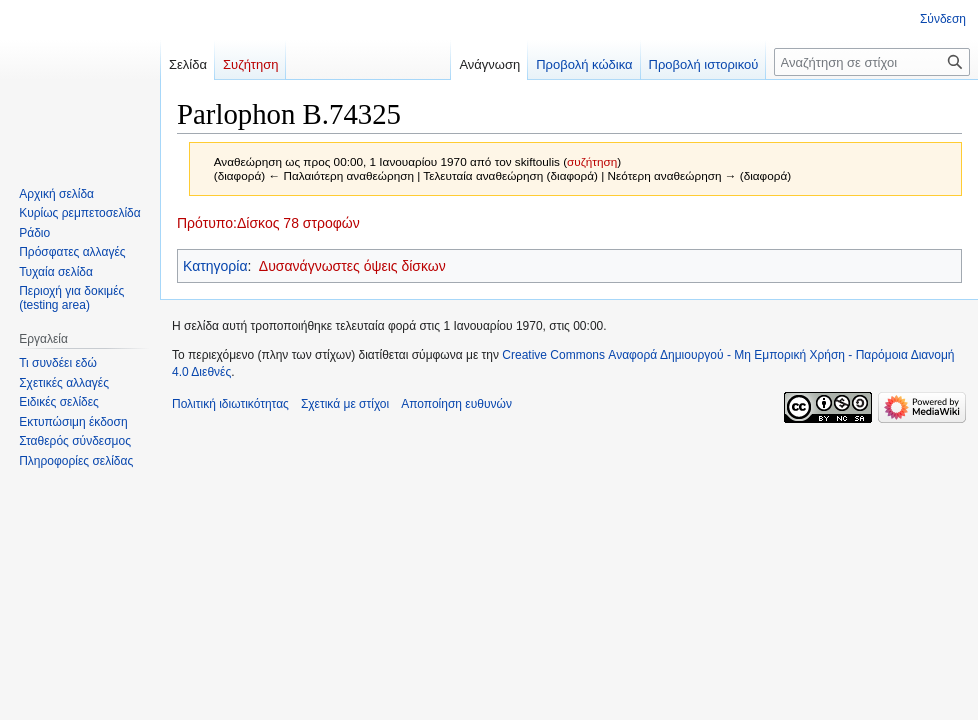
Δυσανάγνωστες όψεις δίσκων (352, 266)
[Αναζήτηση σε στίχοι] (872, 62)
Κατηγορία (215, 266)
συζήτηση (592, 161)
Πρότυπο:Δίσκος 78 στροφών (268, 223)
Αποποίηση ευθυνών (456, 404)
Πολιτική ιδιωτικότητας (230, 404)
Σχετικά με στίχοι (345, 404)
